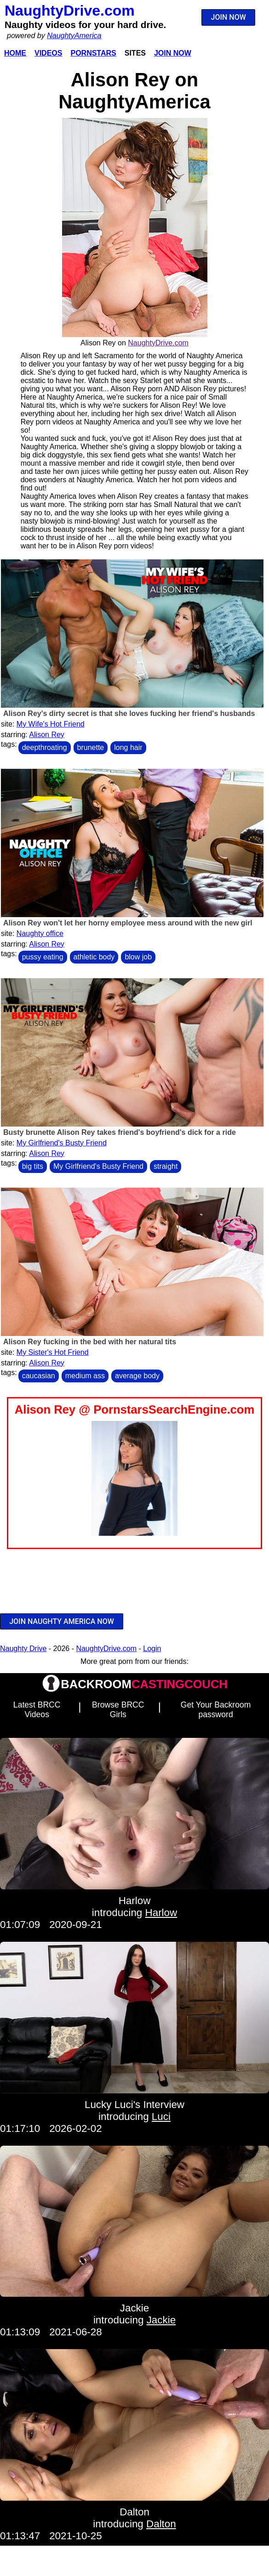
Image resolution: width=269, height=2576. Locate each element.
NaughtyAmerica (74, 35)
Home (15, 53)
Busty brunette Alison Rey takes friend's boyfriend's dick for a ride (119, 1132)
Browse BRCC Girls (118, 1709)
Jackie (134, 2308)
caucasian (38, 1376)
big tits (32, 1166)
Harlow (135, 1900)
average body (137, 1376)
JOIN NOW (228, 17)
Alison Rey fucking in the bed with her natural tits (89, 1342)
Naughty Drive (23, 1648)
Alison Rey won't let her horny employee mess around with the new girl (127, 923)
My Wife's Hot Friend (51, 724)
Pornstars (93, 53)
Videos (48, 53)
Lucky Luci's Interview (134, 2104)
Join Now (172, 53)
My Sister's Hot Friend (53, 1352)
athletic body (94, 957)
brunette (90, 747)
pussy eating (42, 957)
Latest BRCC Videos (37, 1709)
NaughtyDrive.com (70, 10)
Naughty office (40, 933)
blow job (138, 957)
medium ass (85, 1376)
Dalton (134, 2512)
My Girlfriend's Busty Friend (62, 1143)
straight (165, 1166)
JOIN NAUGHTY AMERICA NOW (61, 1621)
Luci (161, 2116)
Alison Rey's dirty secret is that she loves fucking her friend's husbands (129, 713)
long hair (128, 747)
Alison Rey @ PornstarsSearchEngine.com (134, 1409)
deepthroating (44, 747)
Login (152, 1648)
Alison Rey (46, 734)
